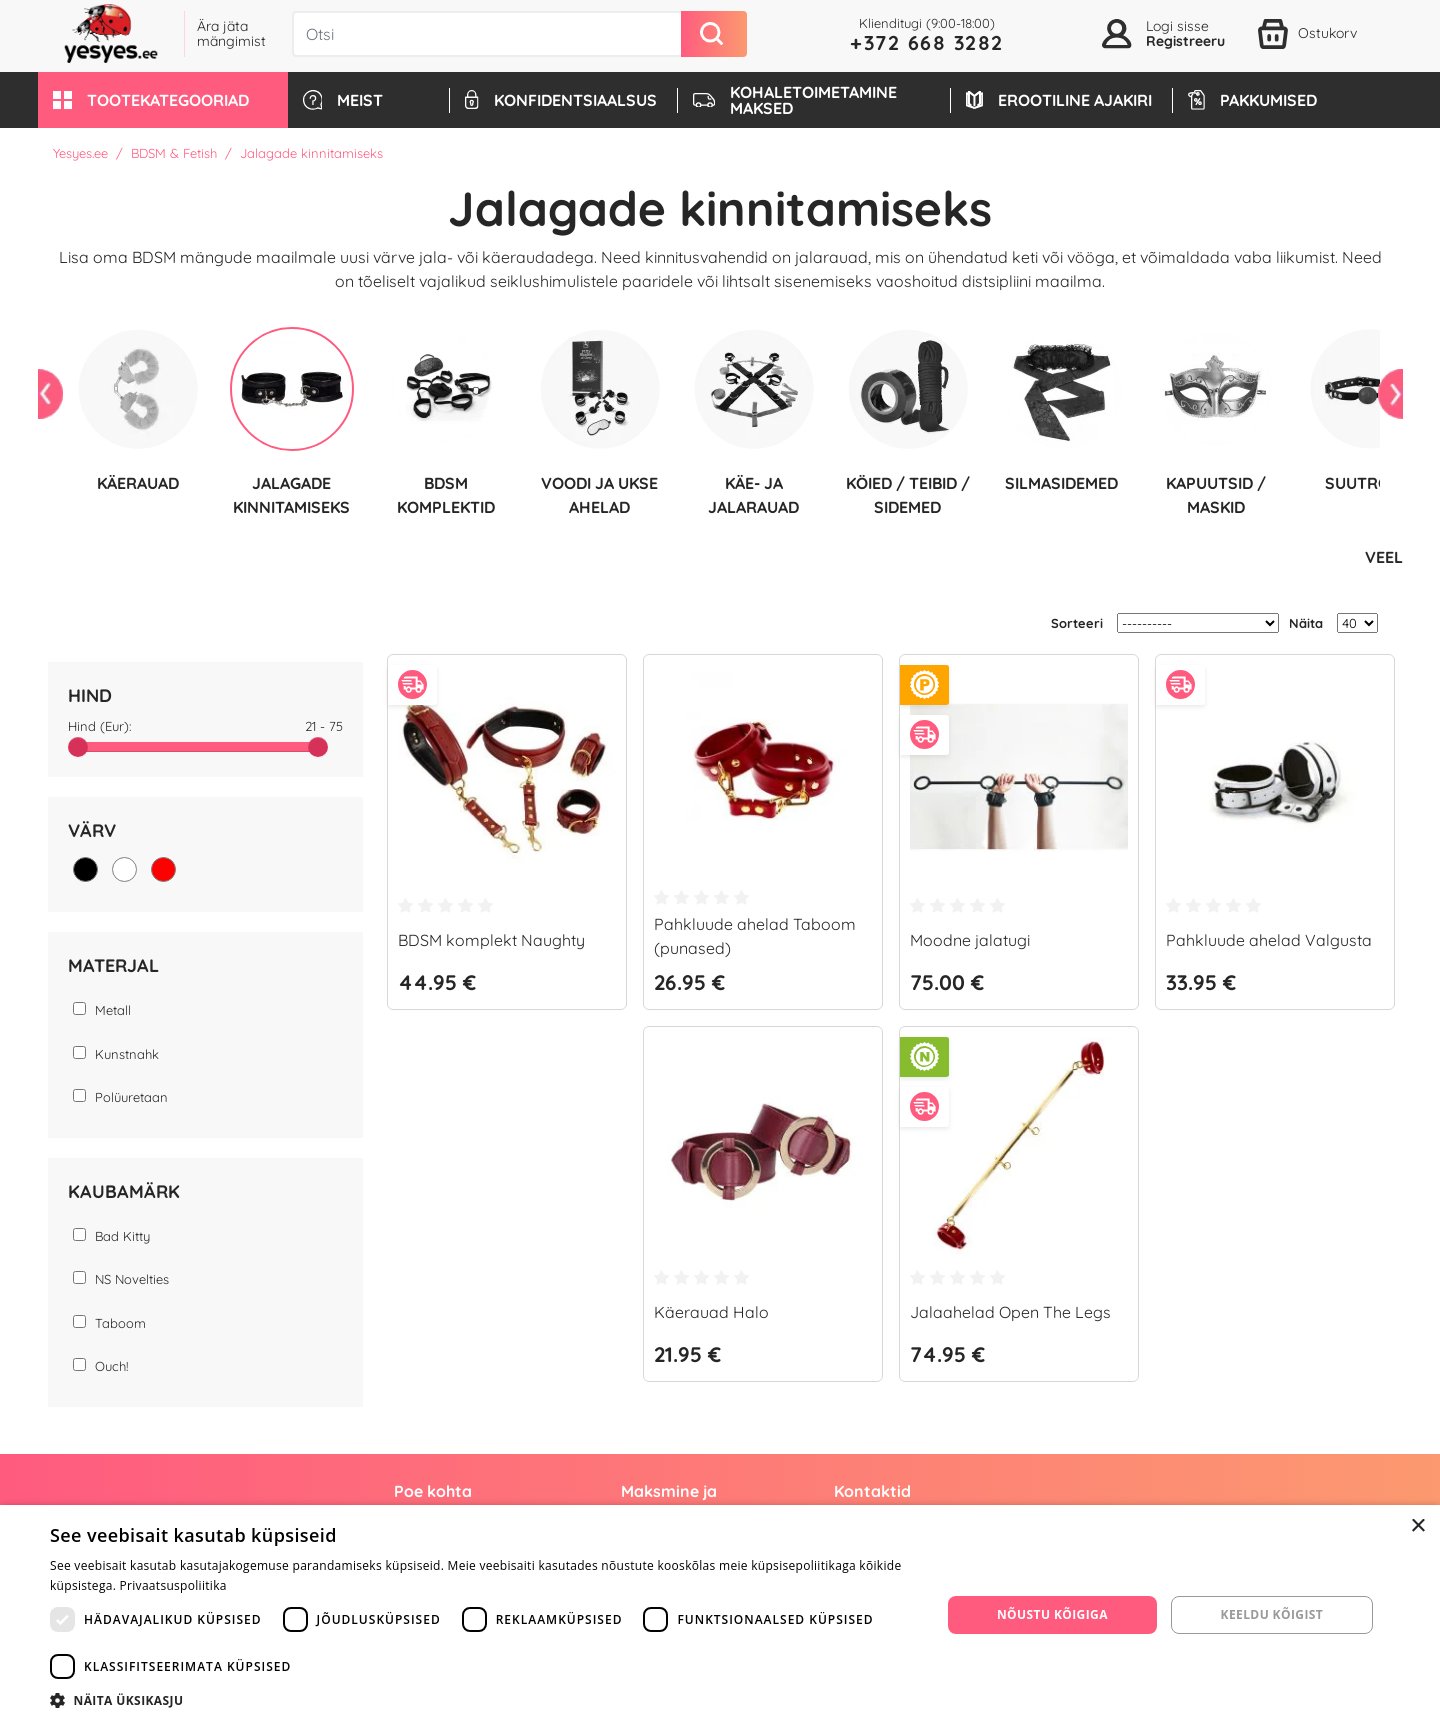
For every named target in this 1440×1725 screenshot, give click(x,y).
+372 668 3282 (927, 42)
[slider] (78, 746)
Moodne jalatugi (970, 939)
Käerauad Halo (711, 1311)
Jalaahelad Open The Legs (1010, 1311)
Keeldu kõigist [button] (1272, 1614)
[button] (163, 100)
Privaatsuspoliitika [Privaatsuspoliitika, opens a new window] (173, 1585)
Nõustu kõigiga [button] (1052, 1614)
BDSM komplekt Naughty (491, 939)
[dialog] (720, 1615)
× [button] (1417, 1526)
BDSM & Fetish (174, 153)
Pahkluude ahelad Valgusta (1269, 939)
